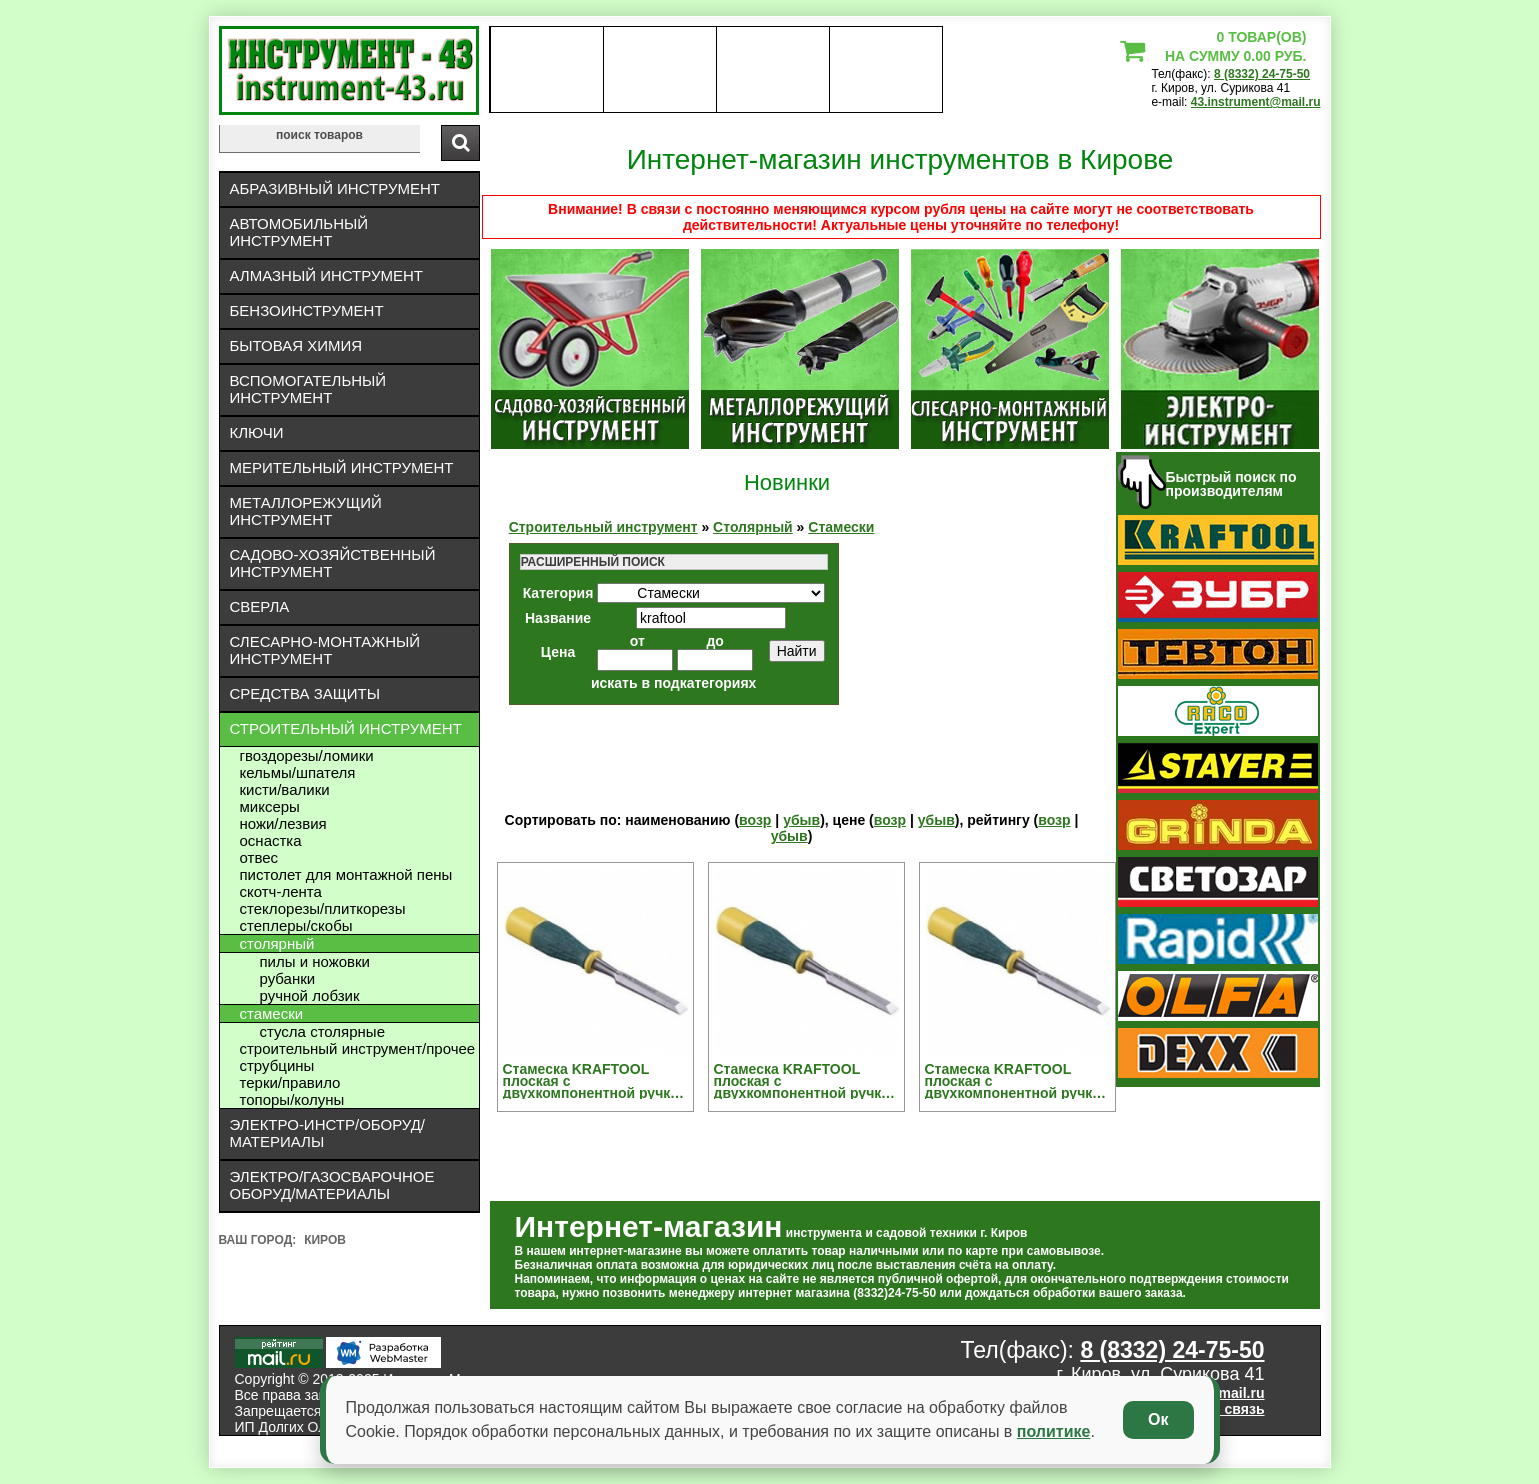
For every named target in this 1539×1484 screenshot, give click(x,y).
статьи (885, 70)
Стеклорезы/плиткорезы (323, 908)
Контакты (772, 70)
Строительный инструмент (346, 728)
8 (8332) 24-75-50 (1262, 74)
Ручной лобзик (310, 995)
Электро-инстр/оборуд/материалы (328, 1133)
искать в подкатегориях (674, 683)
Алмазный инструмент (326, 275)
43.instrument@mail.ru (1256, 102)
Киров (325, 1240)
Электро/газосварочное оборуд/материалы (332, 1185)
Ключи (257, 432)
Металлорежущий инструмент (306, 511)
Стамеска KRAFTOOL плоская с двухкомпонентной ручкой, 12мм (597, 1081)
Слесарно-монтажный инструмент (325, 650)
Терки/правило (290, 1082)
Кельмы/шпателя (298, 772)
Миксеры (270, 806)
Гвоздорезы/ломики (307, 755)
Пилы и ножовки (315, 961)
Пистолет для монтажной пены (346, 874)
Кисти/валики (285, 789)
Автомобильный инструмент (299, 232)
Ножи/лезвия (283, 823)
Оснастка (271, 840)
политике (1054, 1431)
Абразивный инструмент (335, 188)
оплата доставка (659, 70)
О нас (546, 70)
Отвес (259, 857)
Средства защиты (305, 693)
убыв (801, 820)
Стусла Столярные (322, 1031)
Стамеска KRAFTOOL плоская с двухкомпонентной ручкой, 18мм (808, 1081)
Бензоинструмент (307, 310)
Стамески (272, 1013)
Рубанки (288, 978)
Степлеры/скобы (296, 925)
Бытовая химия (296, 345)
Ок (1158, 1419)
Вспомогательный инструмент (308, 389)
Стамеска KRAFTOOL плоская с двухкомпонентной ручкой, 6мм (1019, 1081)
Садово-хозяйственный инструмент (333, 563)
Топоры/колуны (292, 1099)
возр (755, 820)
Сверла (260, 606)
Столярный (277, 943)
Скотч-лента (281, 891)
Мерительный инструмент (342, 467)
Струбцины (277, 1065)
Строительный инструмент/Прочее (358, 1048)
